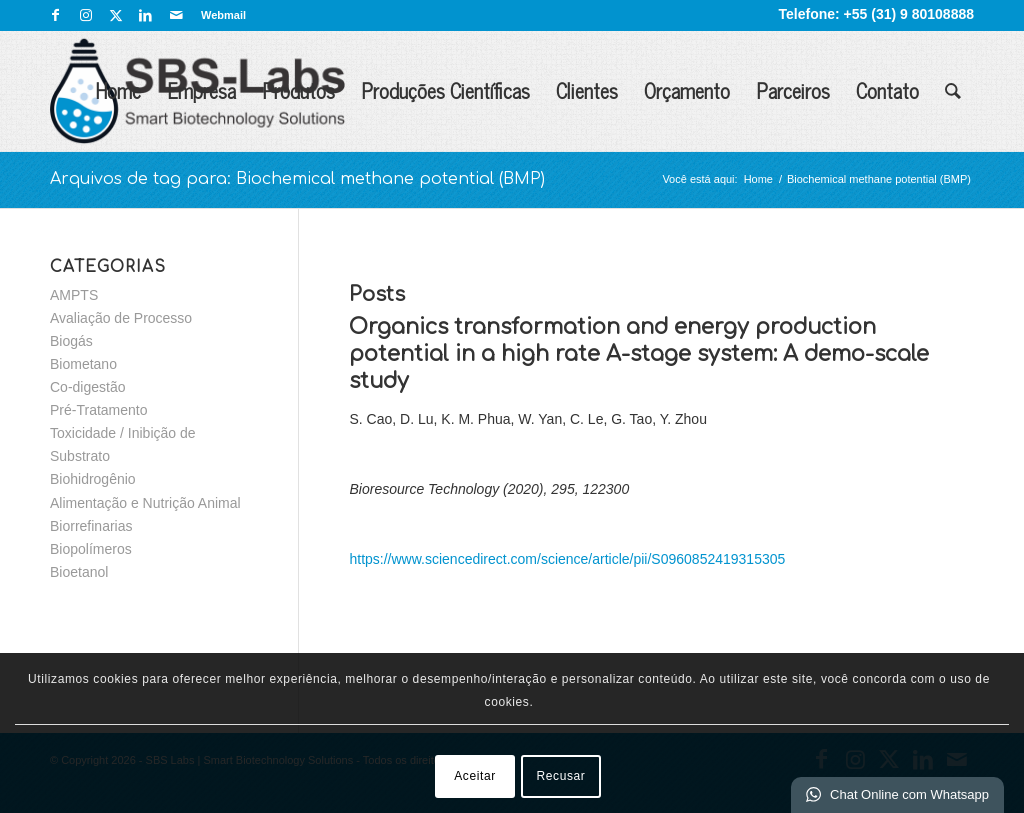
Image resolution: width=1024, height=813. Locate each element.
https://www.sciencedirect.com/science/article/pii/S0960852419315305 (567, 559)
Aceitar (475, 776)
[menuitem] (218, 15)
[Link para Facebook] (55, 15)
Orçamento (687, 90)
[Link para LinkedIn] (145, 15)
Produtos (298, 90)
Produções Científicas (445, 90)
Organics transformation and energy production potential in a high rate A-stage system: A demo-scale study (639, 354)
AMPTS (74, 295)
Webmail (223, 15)
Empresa (201, 90)
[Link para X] (115, 15)
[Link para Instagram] (85, 15)
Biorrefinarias (91, 526)
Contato (887, 90)
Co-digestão (88, 387)
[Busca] (953, 91)
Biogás (71, 341)
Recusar (561, 776)
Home (118, 90)
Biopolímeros (91, 549)
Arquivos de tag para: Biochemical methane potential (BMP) (297, 179)
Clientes (587, 90)
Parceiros (793, 90)
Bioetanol (79, 572)
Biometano (83, 364)
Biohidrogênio (93, 479)
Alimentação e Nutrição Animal (145, 503)
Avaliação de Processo (121, 318)
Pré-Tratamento (99, 410)
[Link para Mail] (176, 15)
